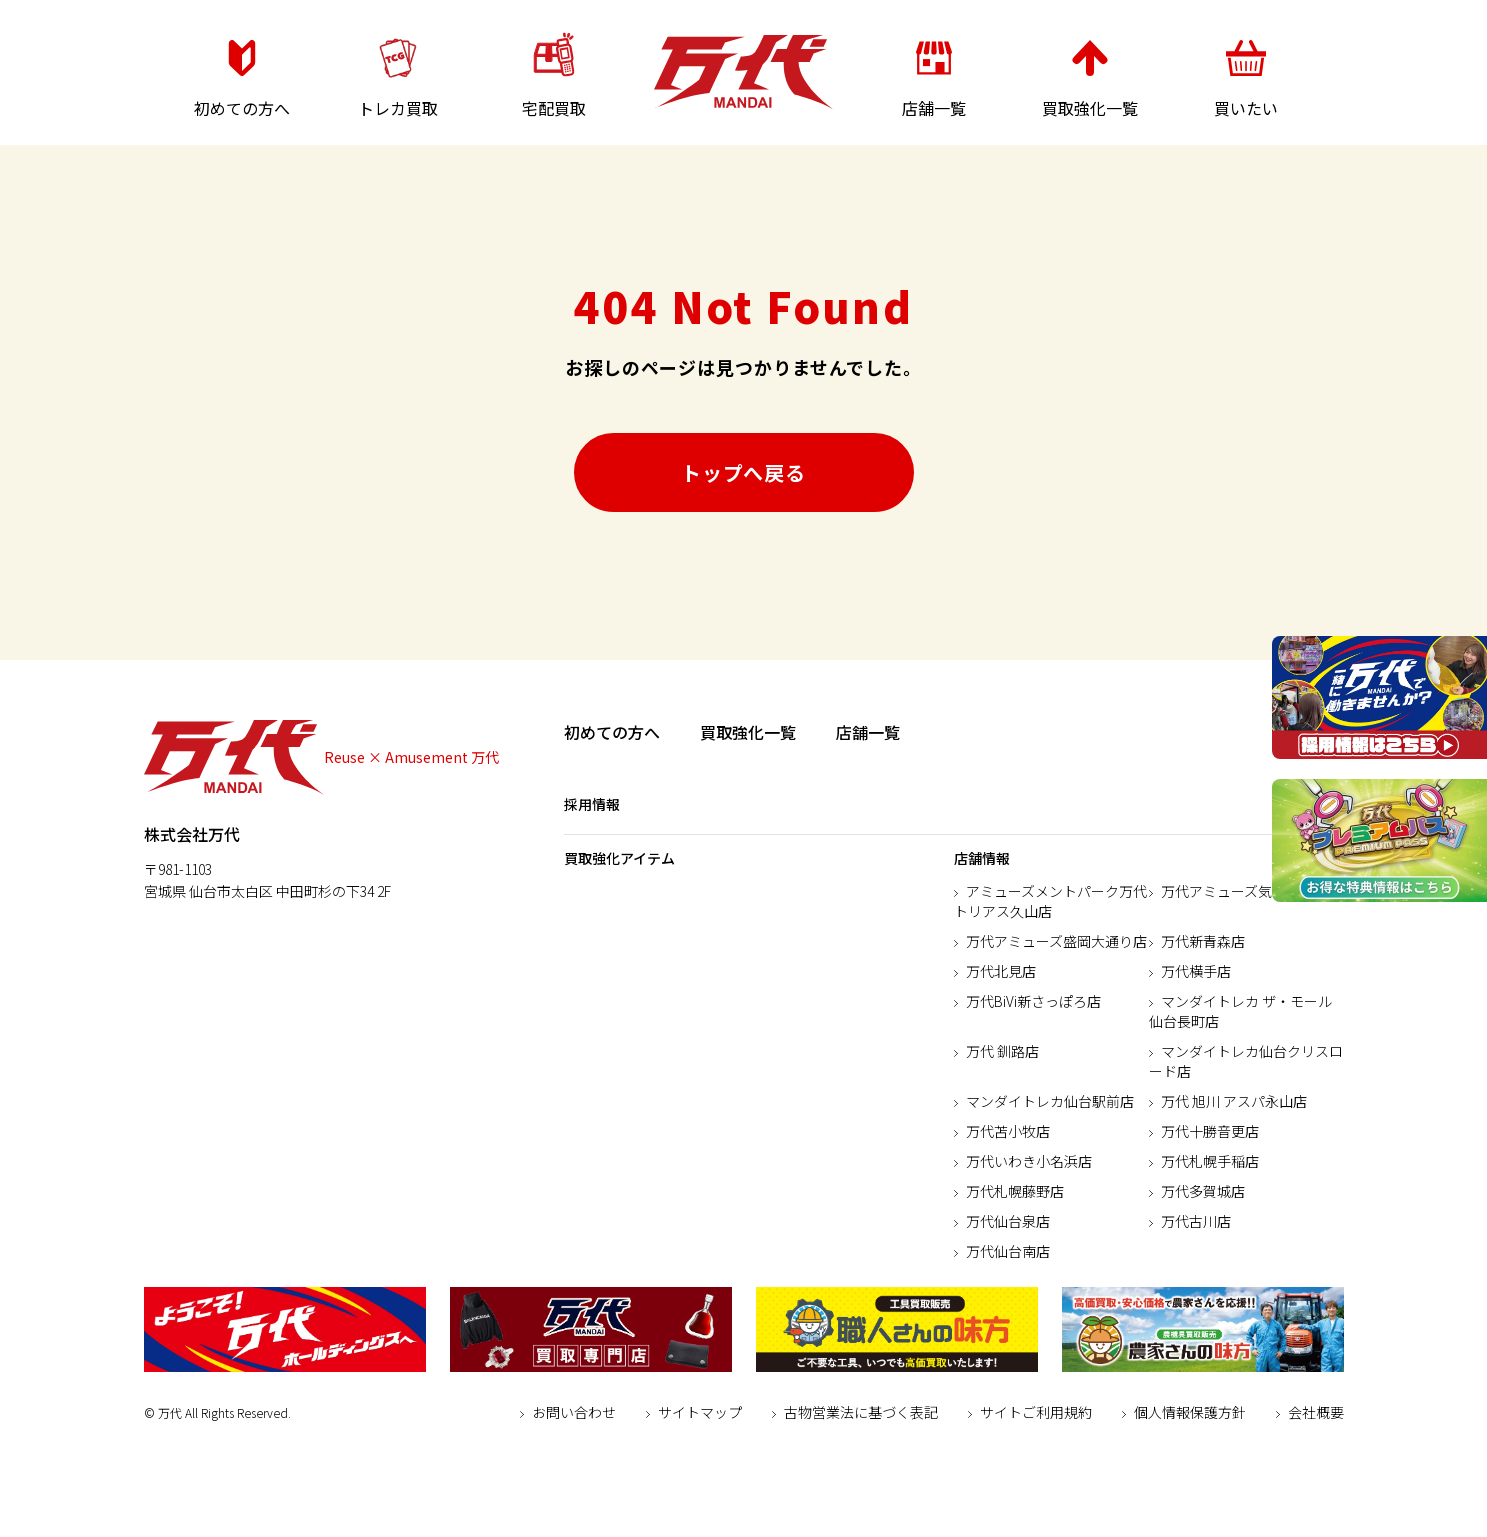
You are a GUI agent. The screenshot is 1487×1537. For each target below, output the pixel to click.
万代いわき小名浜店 (1029, 1161)
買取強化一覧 (748, 732)
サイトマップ (700, 1412)
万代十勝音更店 (1210, 1131)
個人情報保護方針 (1190, 1412)
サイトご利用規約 (1036, 1412)
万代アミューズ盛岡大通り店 (1056, 941)
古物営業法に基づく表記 (861, 1412)
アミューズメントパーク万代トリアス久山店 (1050, 901)
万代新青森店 (1203, 941)
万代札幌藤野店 (1015, 1191)
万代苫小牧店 (1008, 1131)
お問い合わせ (574, 1412)
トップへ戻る (743, 472)
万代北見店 (1001, 971)
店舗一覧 (868, 732)
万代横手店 (1196, 971)
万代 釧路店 (1002, 1051)
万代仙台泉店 (1008, 1221)
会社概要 (1316, 1412)
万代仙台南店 (1008, 1251)
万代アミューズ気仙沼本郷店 (1251, 891)
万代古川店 (1196, 1221)
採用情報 (592, 804)
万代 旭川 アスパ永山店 (1234, 1101)
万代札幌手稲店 (1210, 1161)
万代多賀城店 (1203, 1191)
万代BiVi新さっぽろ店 (1033, 1001)
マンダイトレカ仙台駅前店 (1050, 1101)
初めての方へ (612, 732)
